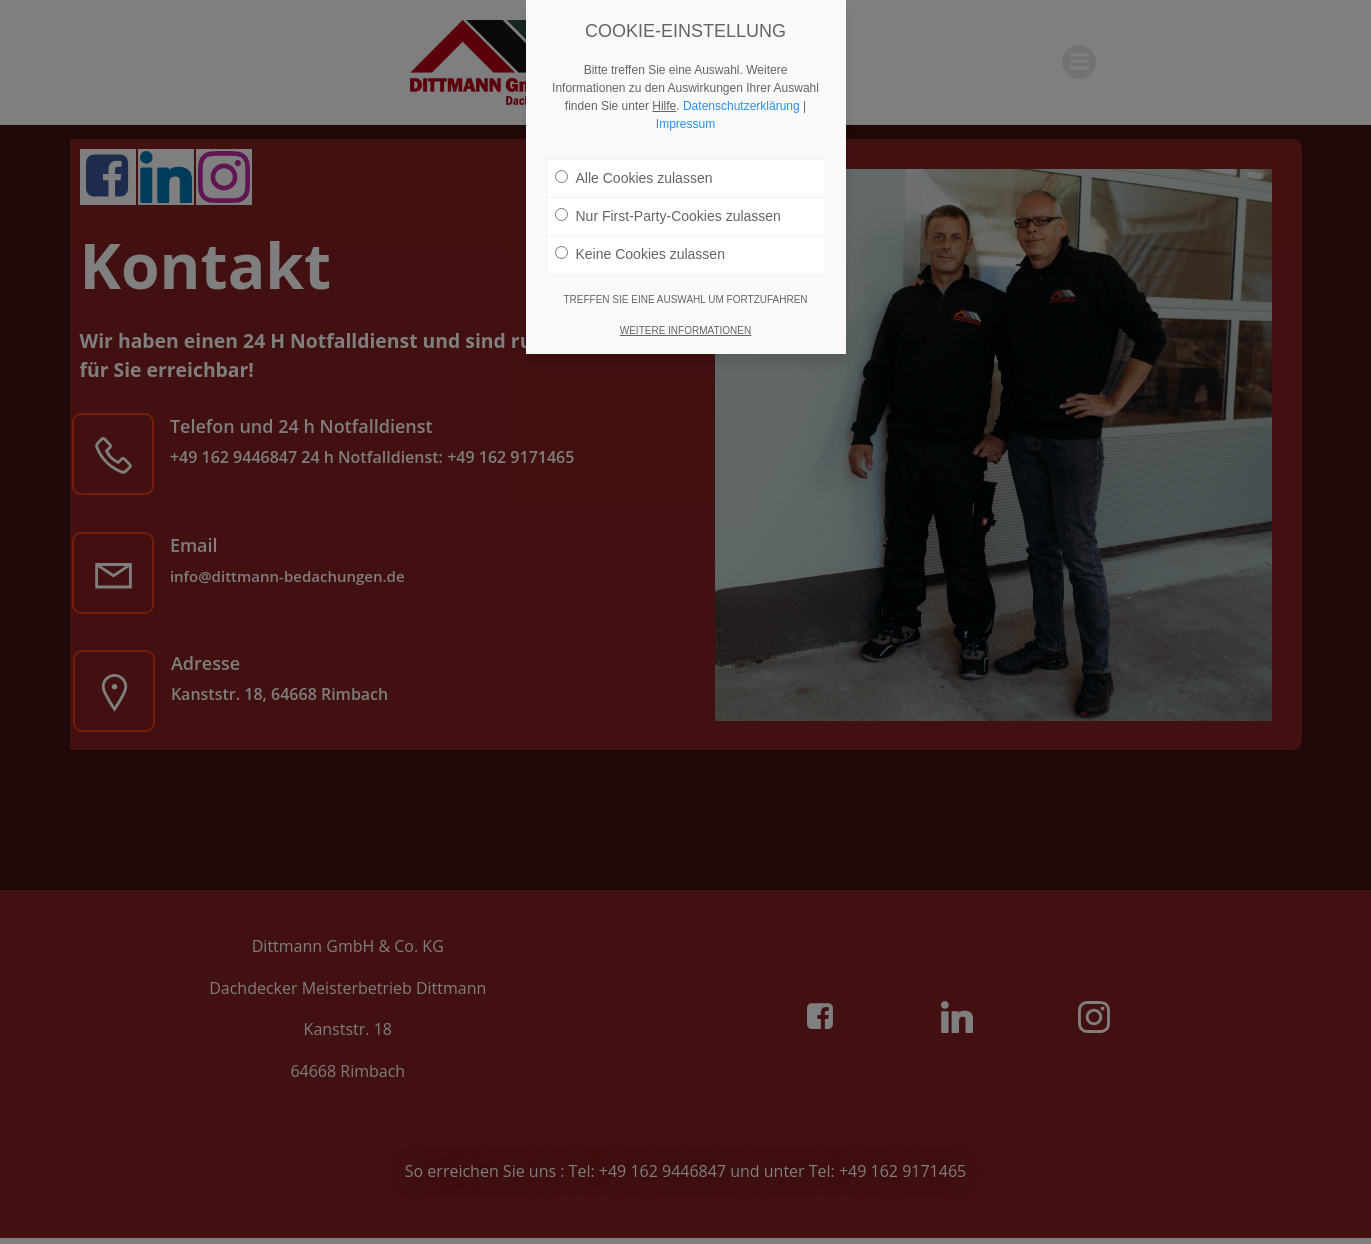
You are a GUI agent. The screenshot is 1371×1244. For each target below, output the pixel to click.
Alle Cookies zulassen (634, 174)
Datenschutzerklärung (741, 102)
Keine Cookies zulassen (640, 250)
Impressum (685, 120)
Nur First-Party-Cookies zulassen (668, 212)
